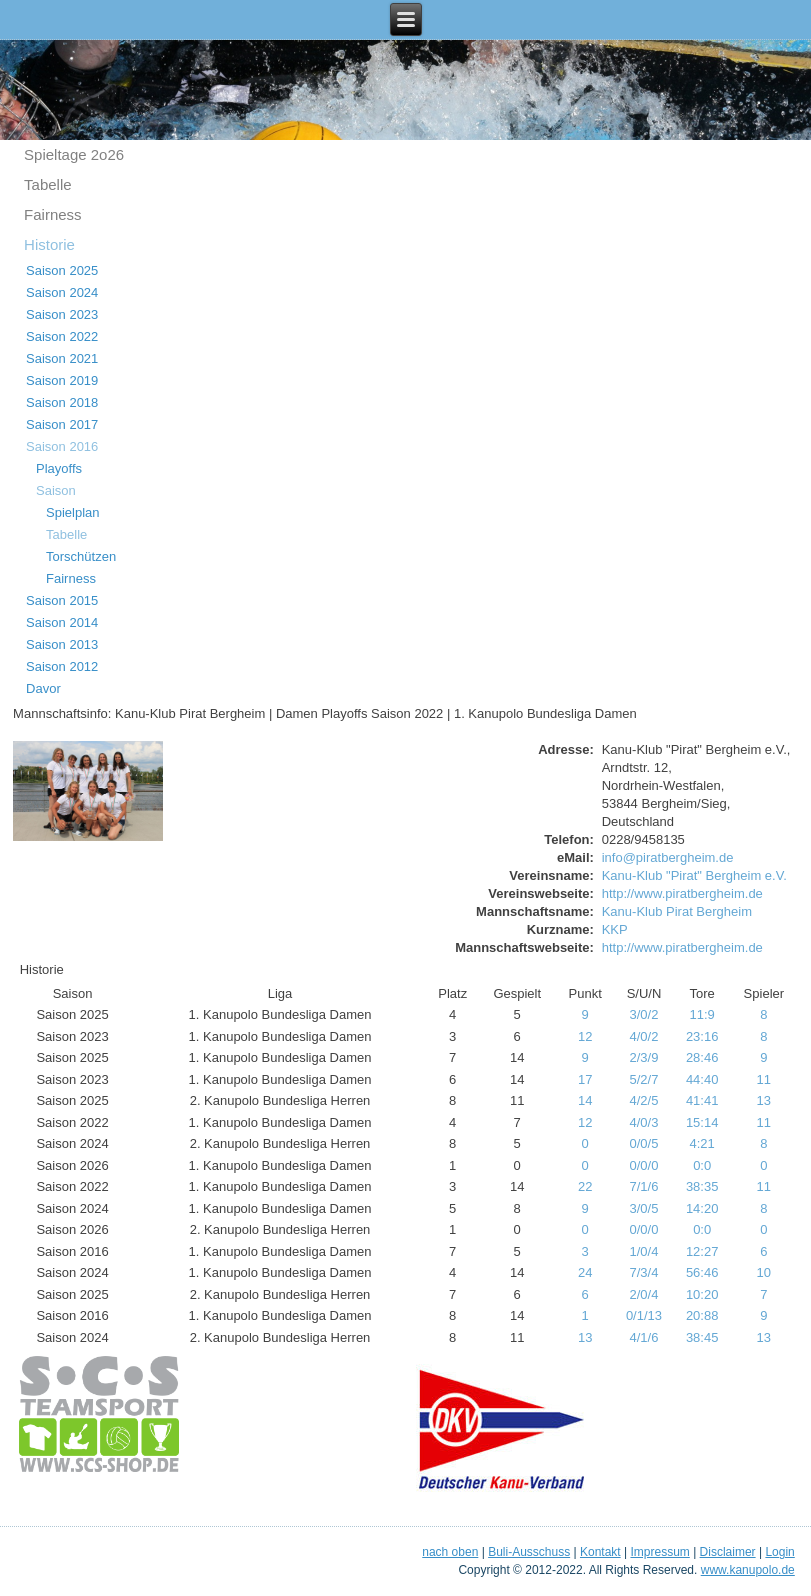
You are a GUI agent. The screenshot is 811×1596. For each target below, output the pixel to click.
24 (585, 1272)
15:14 (702, 1122)
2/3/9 (644, 1057)
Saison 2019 (62, 380)
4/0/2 (644, 1036)
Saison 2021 (62, 358)
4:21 (702, 1143)
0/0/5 (644, 1143)
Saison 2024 (62, 292)
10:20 (702, 1294)
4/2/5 (644, 1100)
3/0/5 (644, 1208)
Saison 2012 (62, 666)
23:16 (702, 1036)
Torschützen (81, 556)
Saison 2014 (62, 622)
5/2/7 (644, 1079)
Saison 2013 (62, 644)
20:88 (702, 1315)
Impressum (659, 1552)
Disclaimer (728, 1552)
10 (764, 1272)
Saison (56, 490)
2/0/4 (644, 1294)
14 (585, 1100)
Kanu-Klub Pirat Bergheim (677, 911)
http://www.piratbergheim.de (682, 893)
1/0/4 (644, 1251)
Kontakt (600, 1552)
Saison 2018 (62, 402)
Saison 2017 (62, 424)
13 (764, 1100)
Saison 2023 (62, 314)
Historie (49, 244)
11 (764, 1079)
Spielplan (73, 512)
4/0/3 (644, 1122)
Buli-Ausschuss (529, 1552)
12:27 (702, 1251)
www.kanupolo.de (748, 1570)
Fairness (53, 214)
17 (585, 1079)
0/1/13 (644, 1315)
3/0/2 (644, 1014)
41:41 (702, 1100)
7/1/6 (644, 1186)
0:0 (702, 1165)
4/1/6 (644, 1337)
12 (585, 1036)
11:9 (702, 1014)
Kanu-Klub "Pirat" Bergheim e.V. (694, 875)
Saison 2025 (62, 270)
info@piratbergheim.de (668, 857)
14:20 (702, 1208)
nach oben (450, 1552)
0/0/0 (644, 1165)
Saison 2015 (62, 600)
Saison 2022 (62, 336)
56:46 (702, 1272)
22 (585, 1186)
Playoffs (59, 468)
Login (779, 1552)
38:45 (702, 1337)
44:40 (702, 1079)
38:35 (702, 1186)
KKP (615, 929)
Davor (43, 688)
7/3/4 (644, 1272)
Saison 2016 (62, 446)
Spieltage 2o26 (74, 154)
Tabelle (48, 184)
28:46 (702, 1057)
